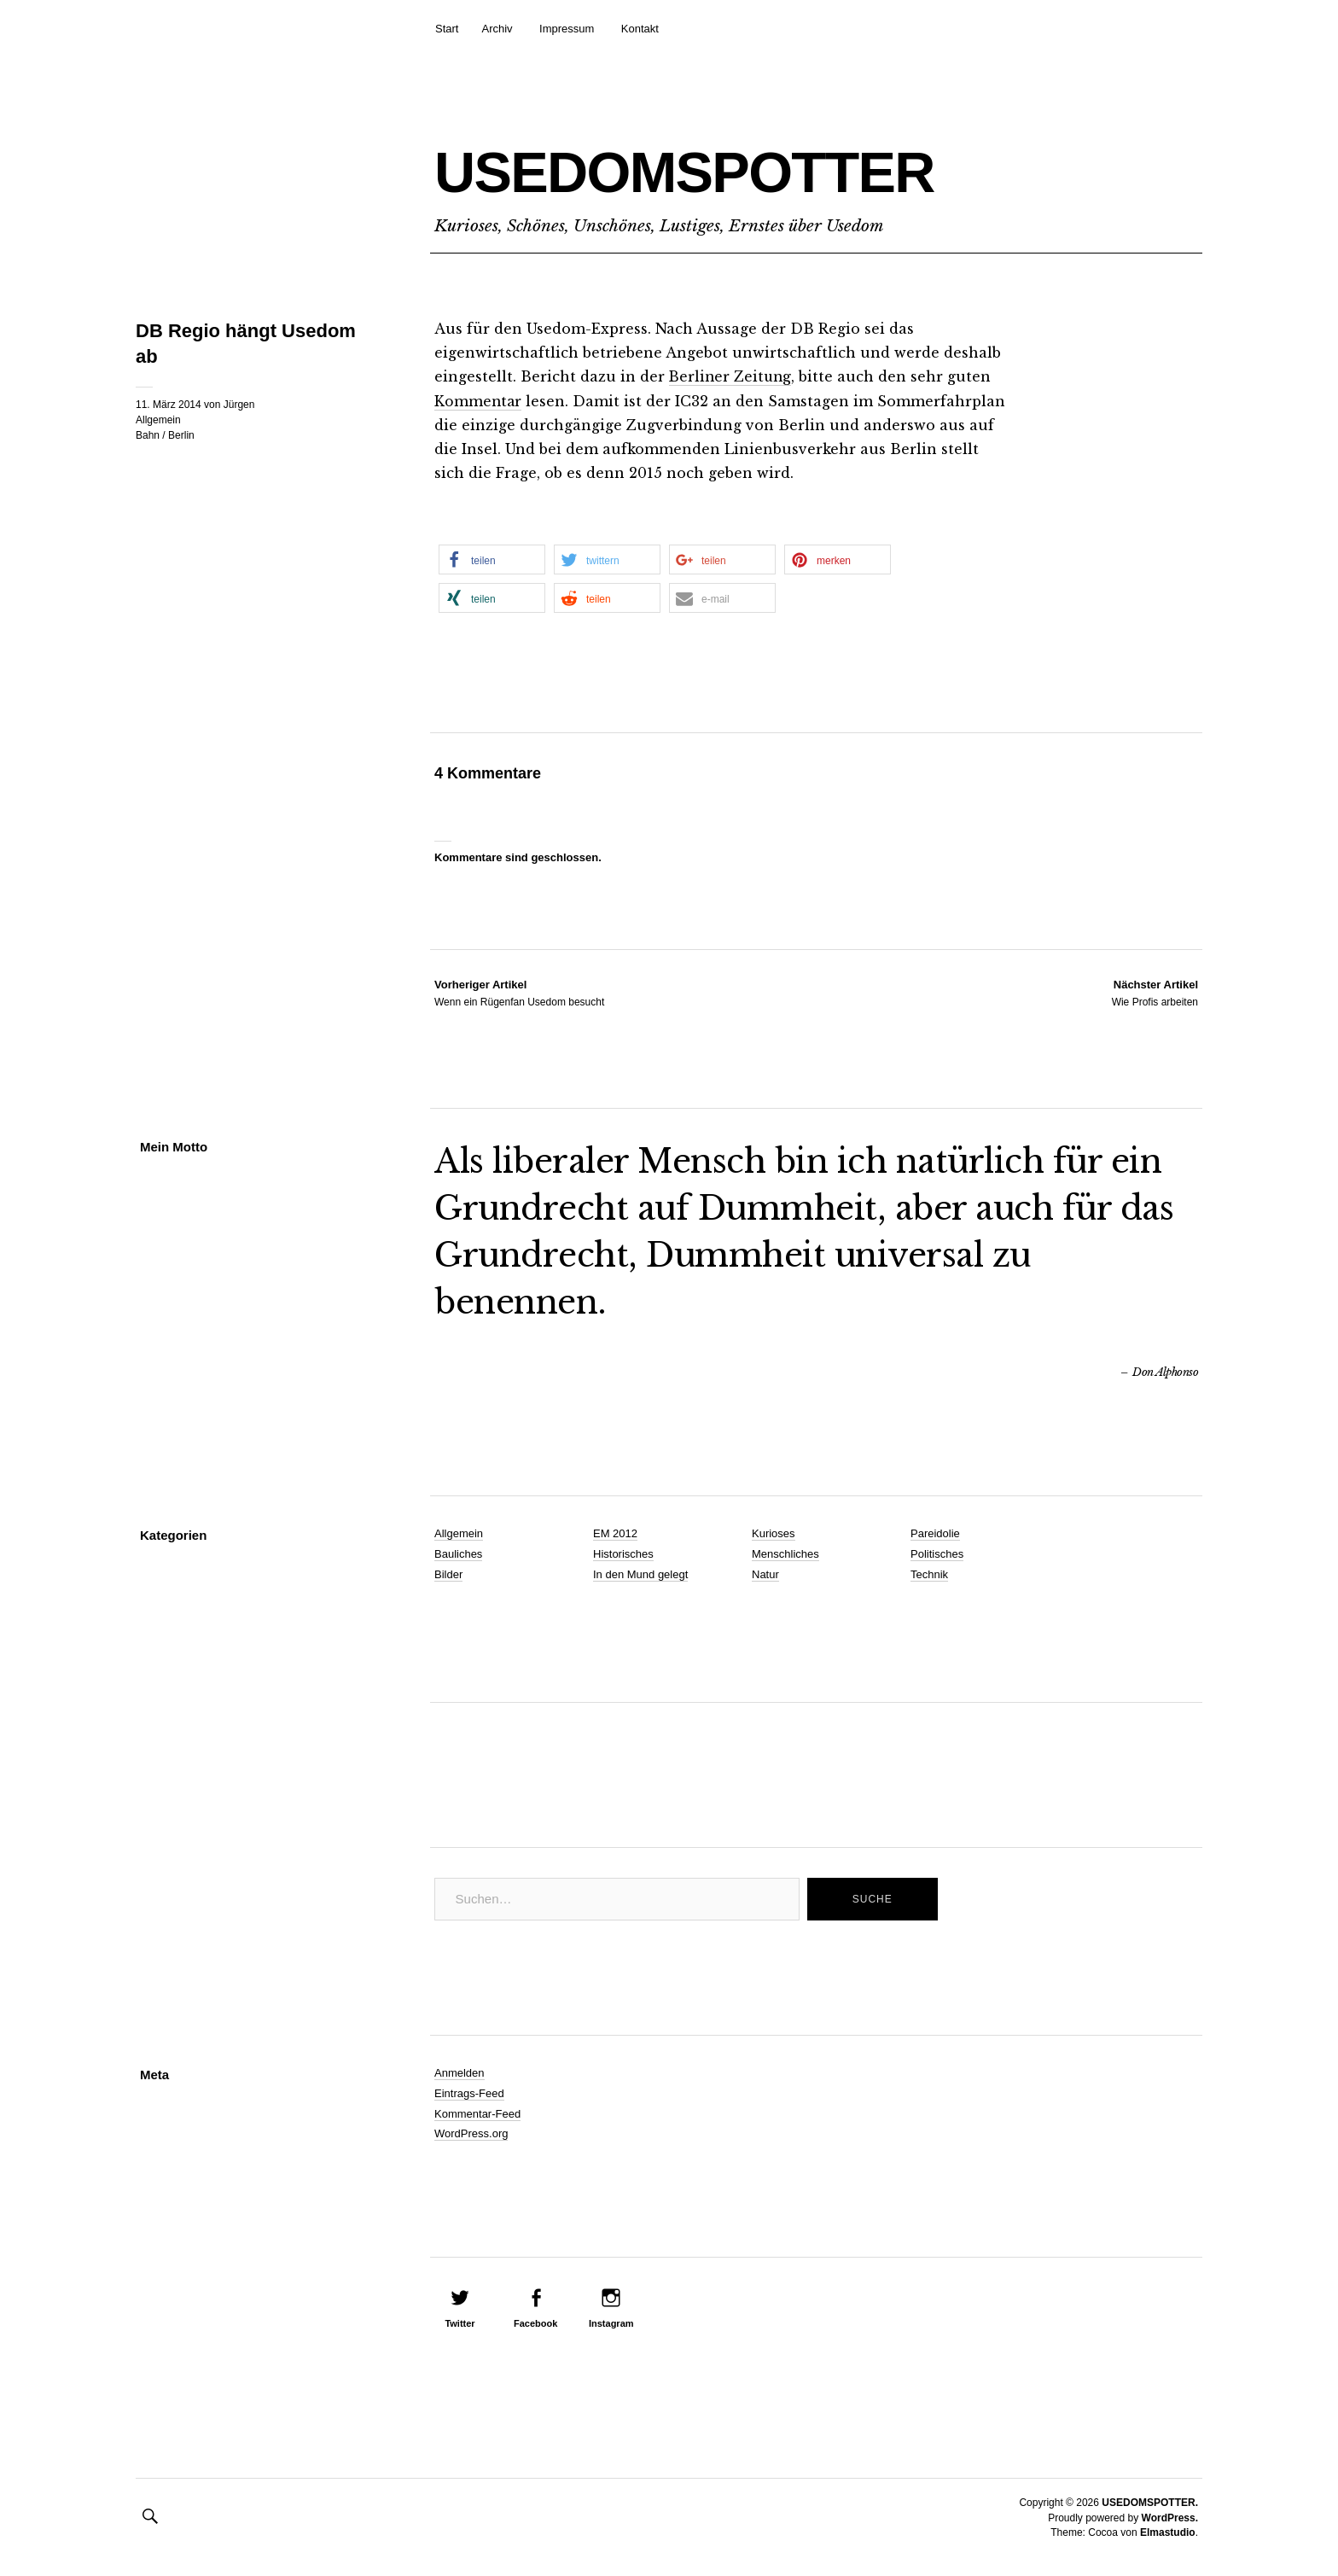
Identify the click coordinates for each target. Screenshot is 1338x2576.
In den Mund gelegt (640, 1573)
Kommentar (478, 400)
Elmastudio (1167, 2532)
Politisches (936, 1553)
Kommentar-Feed (477, 2112)
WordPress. (1170, 2516)
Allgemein (158, 420)
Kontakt (640, 28)
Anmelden (459, 2072)
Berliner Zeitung (731, 376)
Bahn (148, 435)
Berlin (181, 435)
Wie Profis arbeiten (1155, 991)
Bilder (448, 1573)
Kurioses (773, 1532)
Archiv (496, 28)
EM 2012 (615, 1532)
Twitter (459, 2322)
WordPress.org (471, 2132)
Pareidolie (935, 1532)
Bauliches (458, 1553)
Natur (765, 1573)
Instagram (611, 2322)
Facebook (535, 2322)
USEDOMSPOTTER (742, 168)
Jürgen (239, 405)
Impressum (566, 28)
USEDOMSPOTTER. (1150, 2502)
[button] (492, 559)
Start (446, 28)
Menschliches (785, 1553)
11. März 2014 (168, 405)
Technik (929, 1573)
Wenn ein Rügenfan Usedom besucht (519, 991)
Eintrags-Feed (469, 2091)
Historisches (623, 1553)
